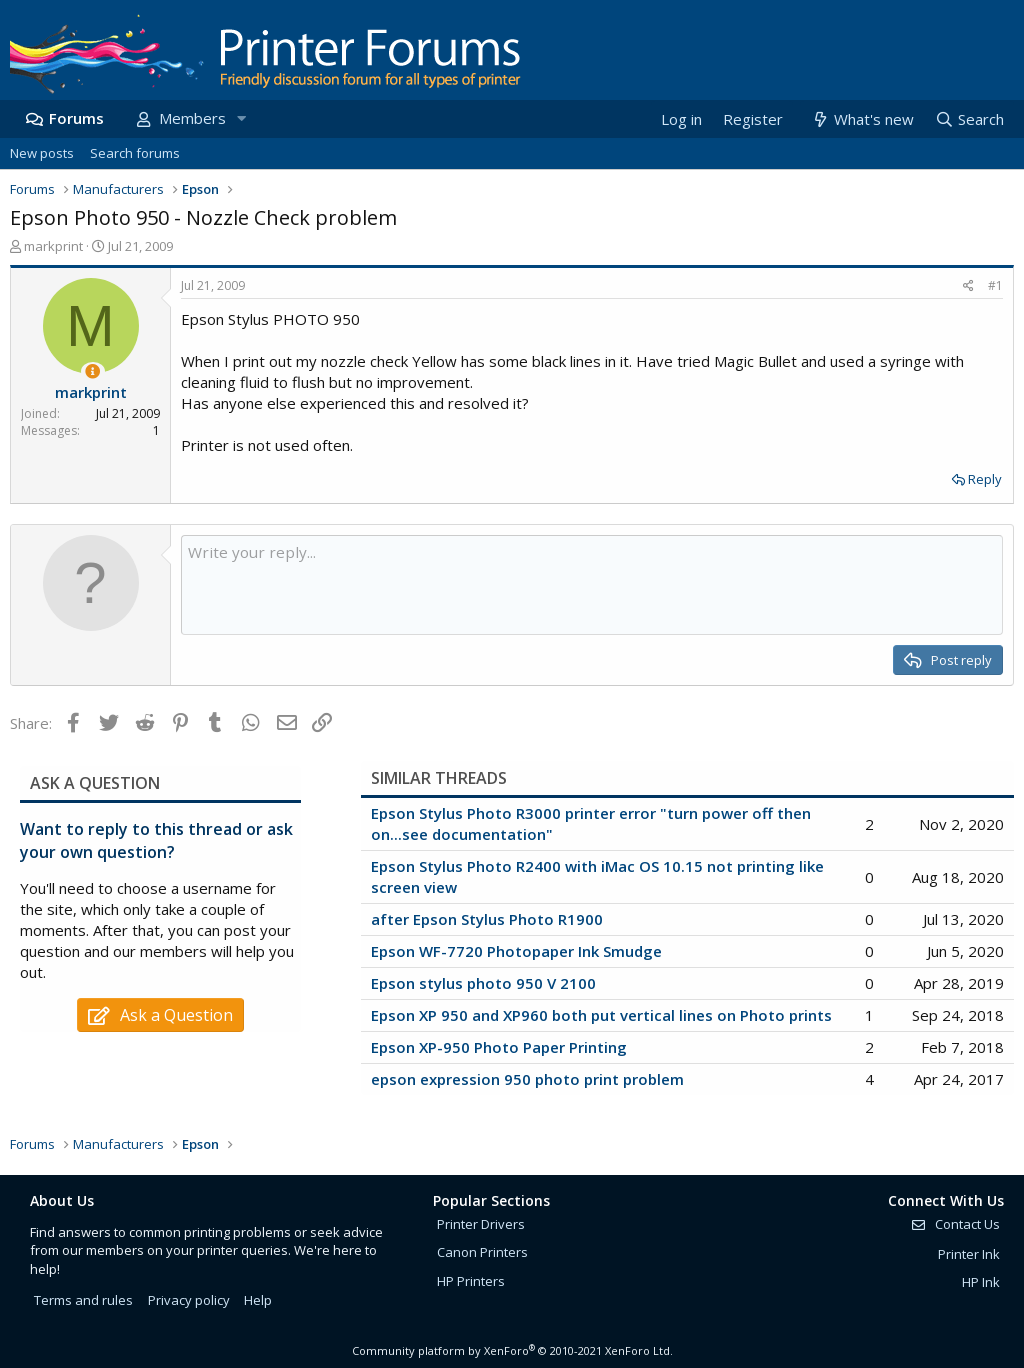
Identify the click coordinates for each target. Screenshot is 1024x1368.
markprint (53, 246)
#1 (995, 285)
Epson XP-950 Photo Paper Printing (499, 1047)
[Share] (968, 286)
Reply (985, 479)
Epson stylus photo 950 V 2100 (483, 983)
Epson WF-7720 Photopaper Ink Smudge (516, 951)
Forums (76, 118)
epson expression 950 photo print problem (527, 1079)
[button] (241, 118)
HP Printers (471, 1281)
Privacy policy (189, 1300)
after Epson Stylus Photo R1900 (487, 919)
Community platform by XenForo (512, 1350)
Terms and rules (83, 1300)
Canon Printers (482, 1252)
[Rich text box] (592, 585)
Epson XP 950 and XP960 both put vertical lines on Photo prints (601, 1015)
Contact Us (955, 1224)
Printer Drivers (481, 1224)
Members (192, 118)
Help (258, 1300)
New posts (42, 153)
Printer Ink (969, 1254)
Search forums (135, 153)
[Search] (969, 119)
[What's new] (861, 119)
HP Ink (981, 1282)
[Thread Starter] (92, 371)
